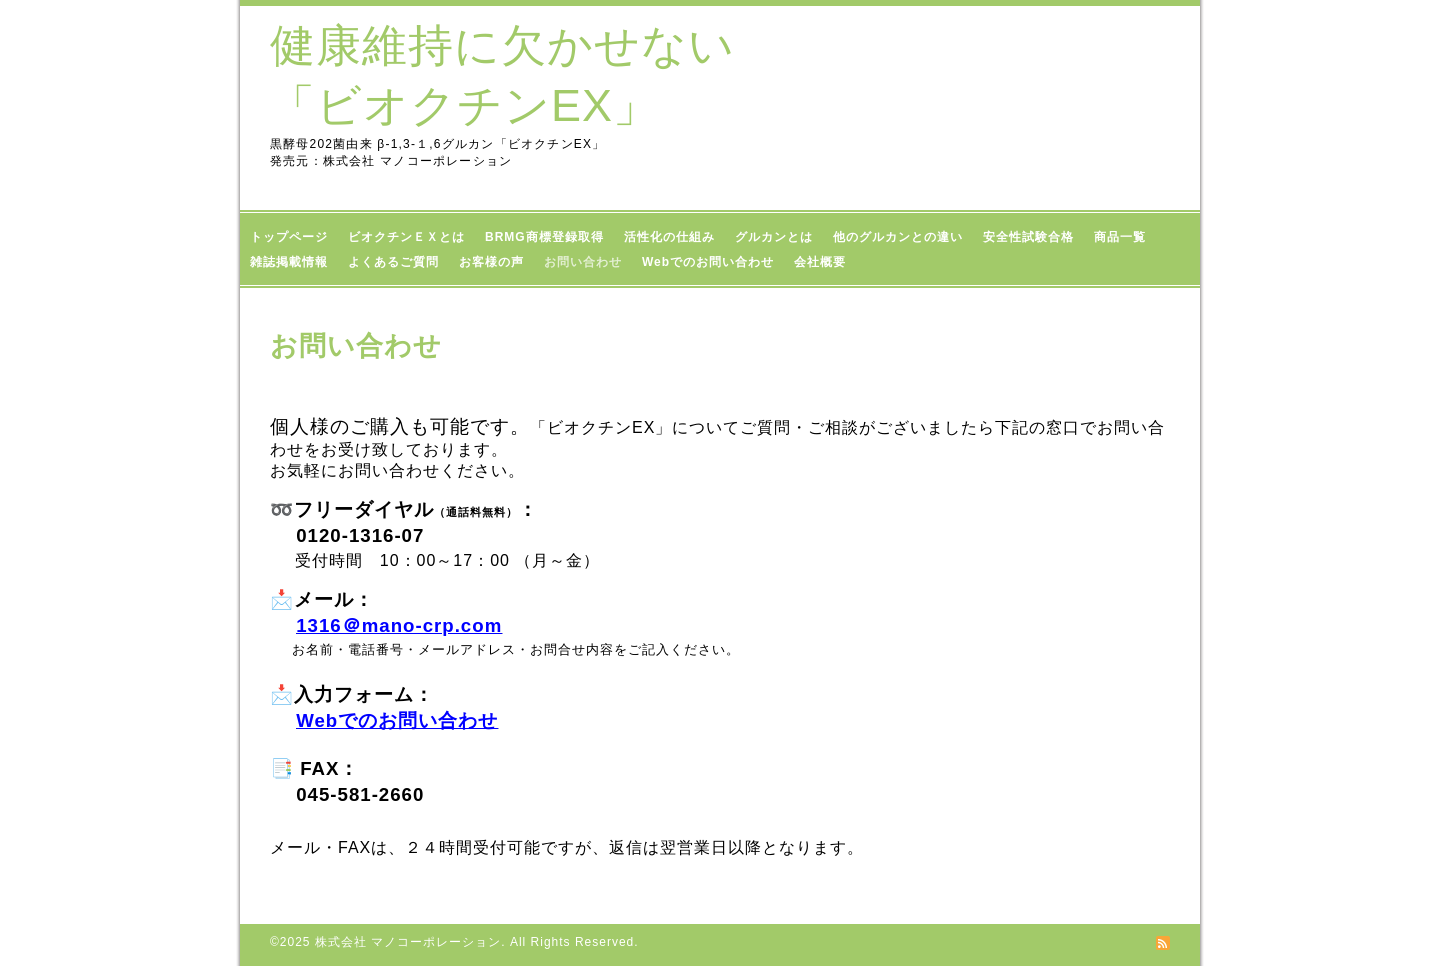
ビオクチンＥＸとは (406, 237)
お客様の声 (491, 262)
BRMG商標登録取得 (544, 237)
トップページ (289, 237)
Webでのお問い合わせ (708, 262)
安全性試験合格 (1028, 237)
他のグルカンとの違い (898, 237)
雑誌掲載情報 (289, 262)
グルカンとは (774, 237)
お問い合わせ (583, 262)
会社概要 (820, 262)
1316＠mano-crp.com (399, 625)
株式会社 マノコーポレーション (408, 942)
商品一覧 (1128, 237)
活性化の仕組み (669, 237)
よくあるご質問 (393, 262)
